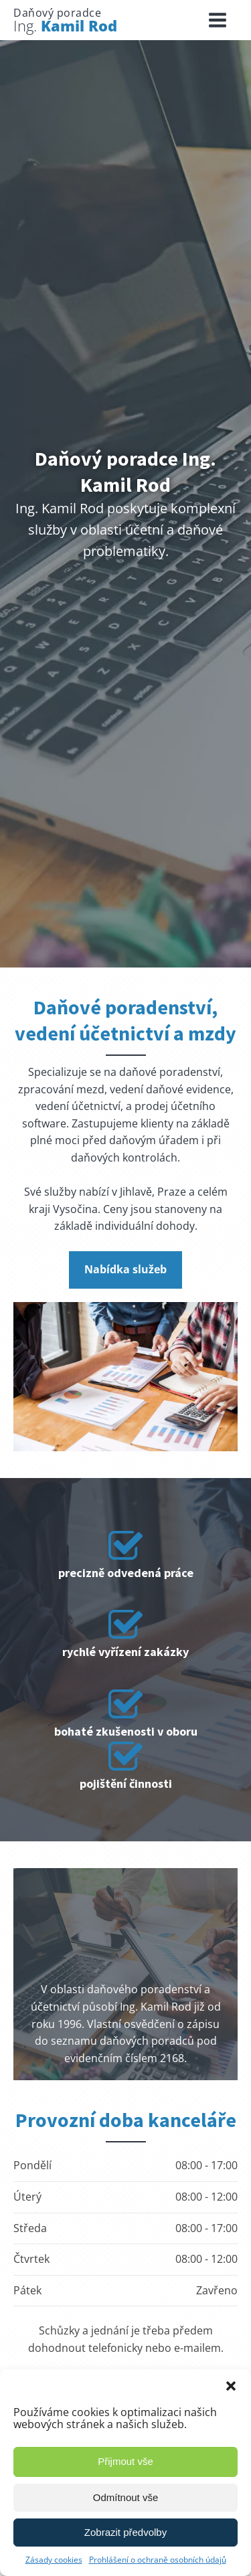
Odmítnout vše (126, 2497)
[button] (231, 2386)
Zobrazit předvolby (125, 2532)
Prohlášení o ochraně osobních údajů (157, 2559)
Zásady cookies (53, 2559)
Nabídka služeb (125, 1269)
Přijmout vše (125, 2461)
